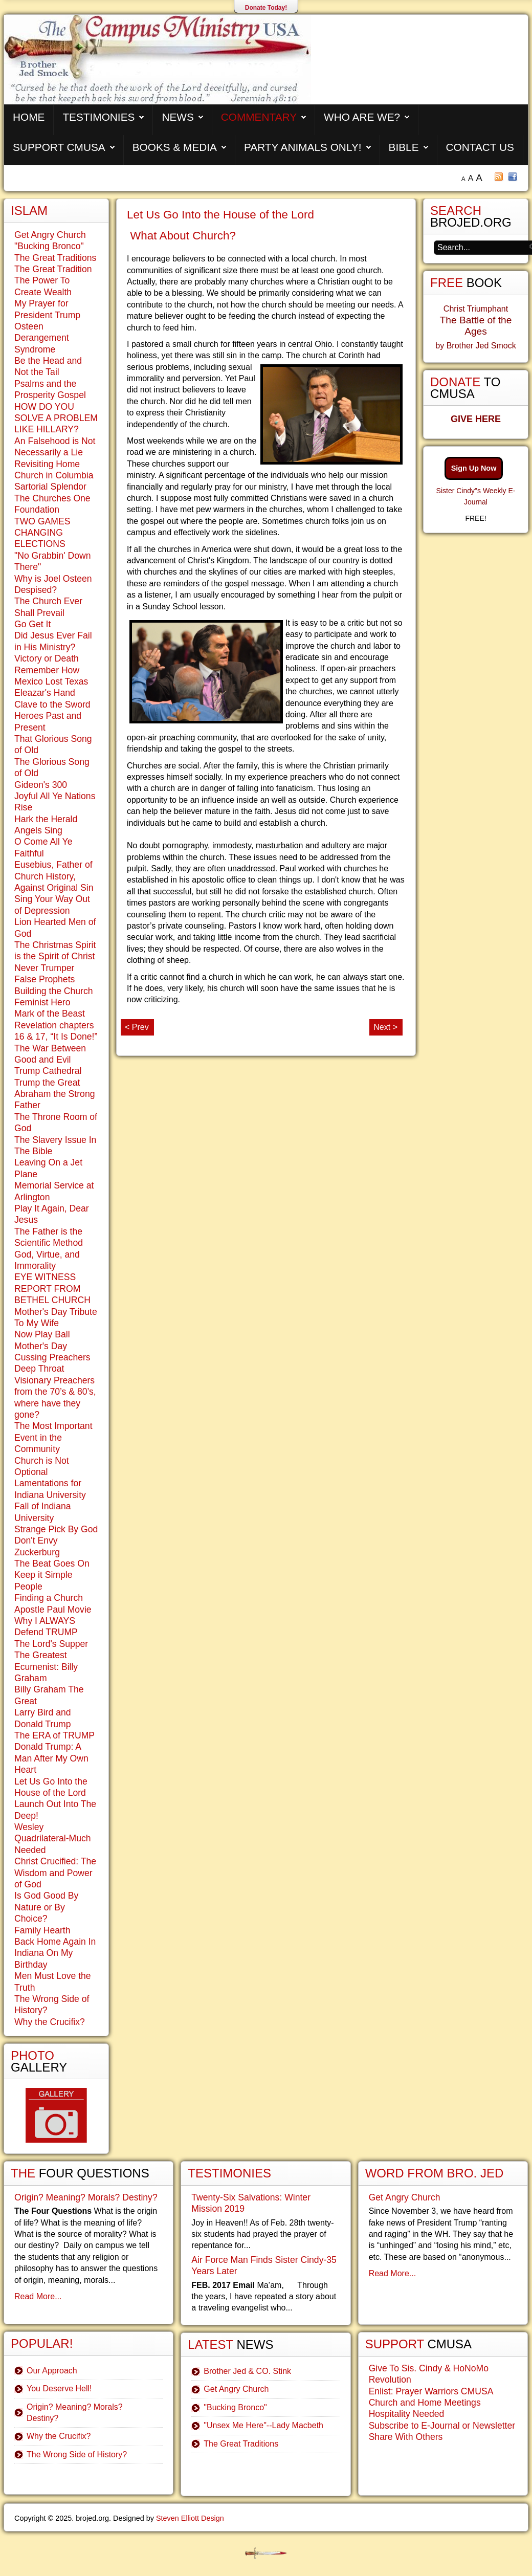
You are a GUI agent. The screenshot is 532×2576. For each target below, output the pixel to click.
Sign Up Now (474, 468)
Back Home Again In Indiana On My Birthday (55, 1953)
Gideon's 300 (40, 785)
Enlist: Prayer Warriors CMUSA (431, 2391)
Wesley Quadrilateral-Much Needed (52, 1838)
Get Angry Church (50, 235)
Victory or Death (46, 658)
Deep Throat (39, 1368)
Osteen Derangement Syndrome (41, 338)
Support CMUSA (59, 147)
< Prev (137, 1027)
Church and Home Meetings (425, 2402)
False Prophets (44, 979)
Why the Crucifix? (49, 2022)
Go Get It (32, 624)
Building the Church (53, 991)
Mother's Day (40, 1346)
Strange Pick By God (56, 1529)
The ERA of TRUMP (54, 1735)
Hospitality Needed (407, 2414)
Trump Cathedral (47, 1071)
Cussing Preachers (52, 1357)
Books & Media (174, 147)
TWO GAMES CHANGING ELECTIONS (42, 532)
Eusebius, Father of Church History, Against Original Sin (54, 876)
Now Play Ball (42, 1334)
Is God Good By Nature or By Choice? (46, 1907)
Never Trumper (44, 968)
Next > (385, 1027)
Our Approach (52, 2370)
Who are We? (362, 117)
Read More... (37, 2296)
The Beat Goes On (52, 1563)
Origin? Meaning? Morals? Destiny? (86, 2197)
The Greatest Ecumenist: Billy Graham (46, 1666)
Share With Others (406, 2437)
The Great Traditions (55, 258)
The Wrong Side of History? (77, 2454)
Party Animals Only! (303, 147)
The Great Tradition (53, 269)
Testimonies (98, 117)
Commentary (259, 117)
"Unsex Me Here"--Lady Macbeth (263, 2425)
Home (29, 117)
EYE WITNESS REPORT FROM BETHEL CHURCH (52, 1288)
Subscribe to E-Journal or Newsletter (442, 2425)
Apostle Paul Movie (53, 1609)
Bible (404, 147)
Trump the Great (47, 1082)
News (177, 117)
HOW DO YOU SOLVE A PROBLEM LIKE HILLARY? (56, 418)
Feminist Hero (42, 1002)
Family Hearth (42, 1930)
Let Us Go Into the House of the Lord (220, 214)
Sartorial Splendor (50, 486)
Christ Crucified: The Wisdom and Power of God (55, 1872)
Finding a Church (48, 1598)
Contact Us (480, 147)
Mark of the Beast (49, 1013)
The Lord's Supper (51, 1644)
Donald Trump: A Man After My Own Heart (51, 1758)
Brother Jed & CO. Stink (247, 2371)
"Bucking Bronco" (49, 246)
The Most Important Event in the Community (53, 1437)
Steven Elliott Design (190, 2518)
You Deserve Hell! (59, 2388)
